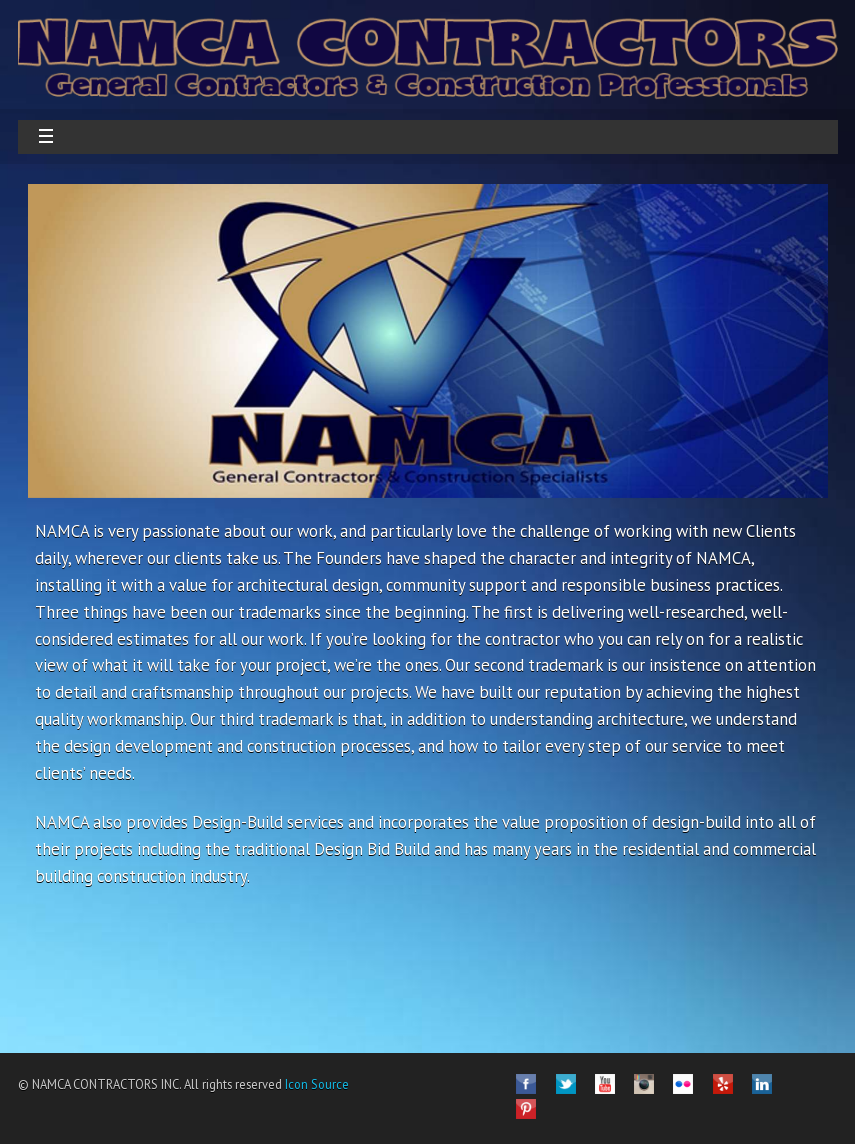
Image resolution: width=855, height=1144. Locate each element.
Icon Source (315, 1084)
